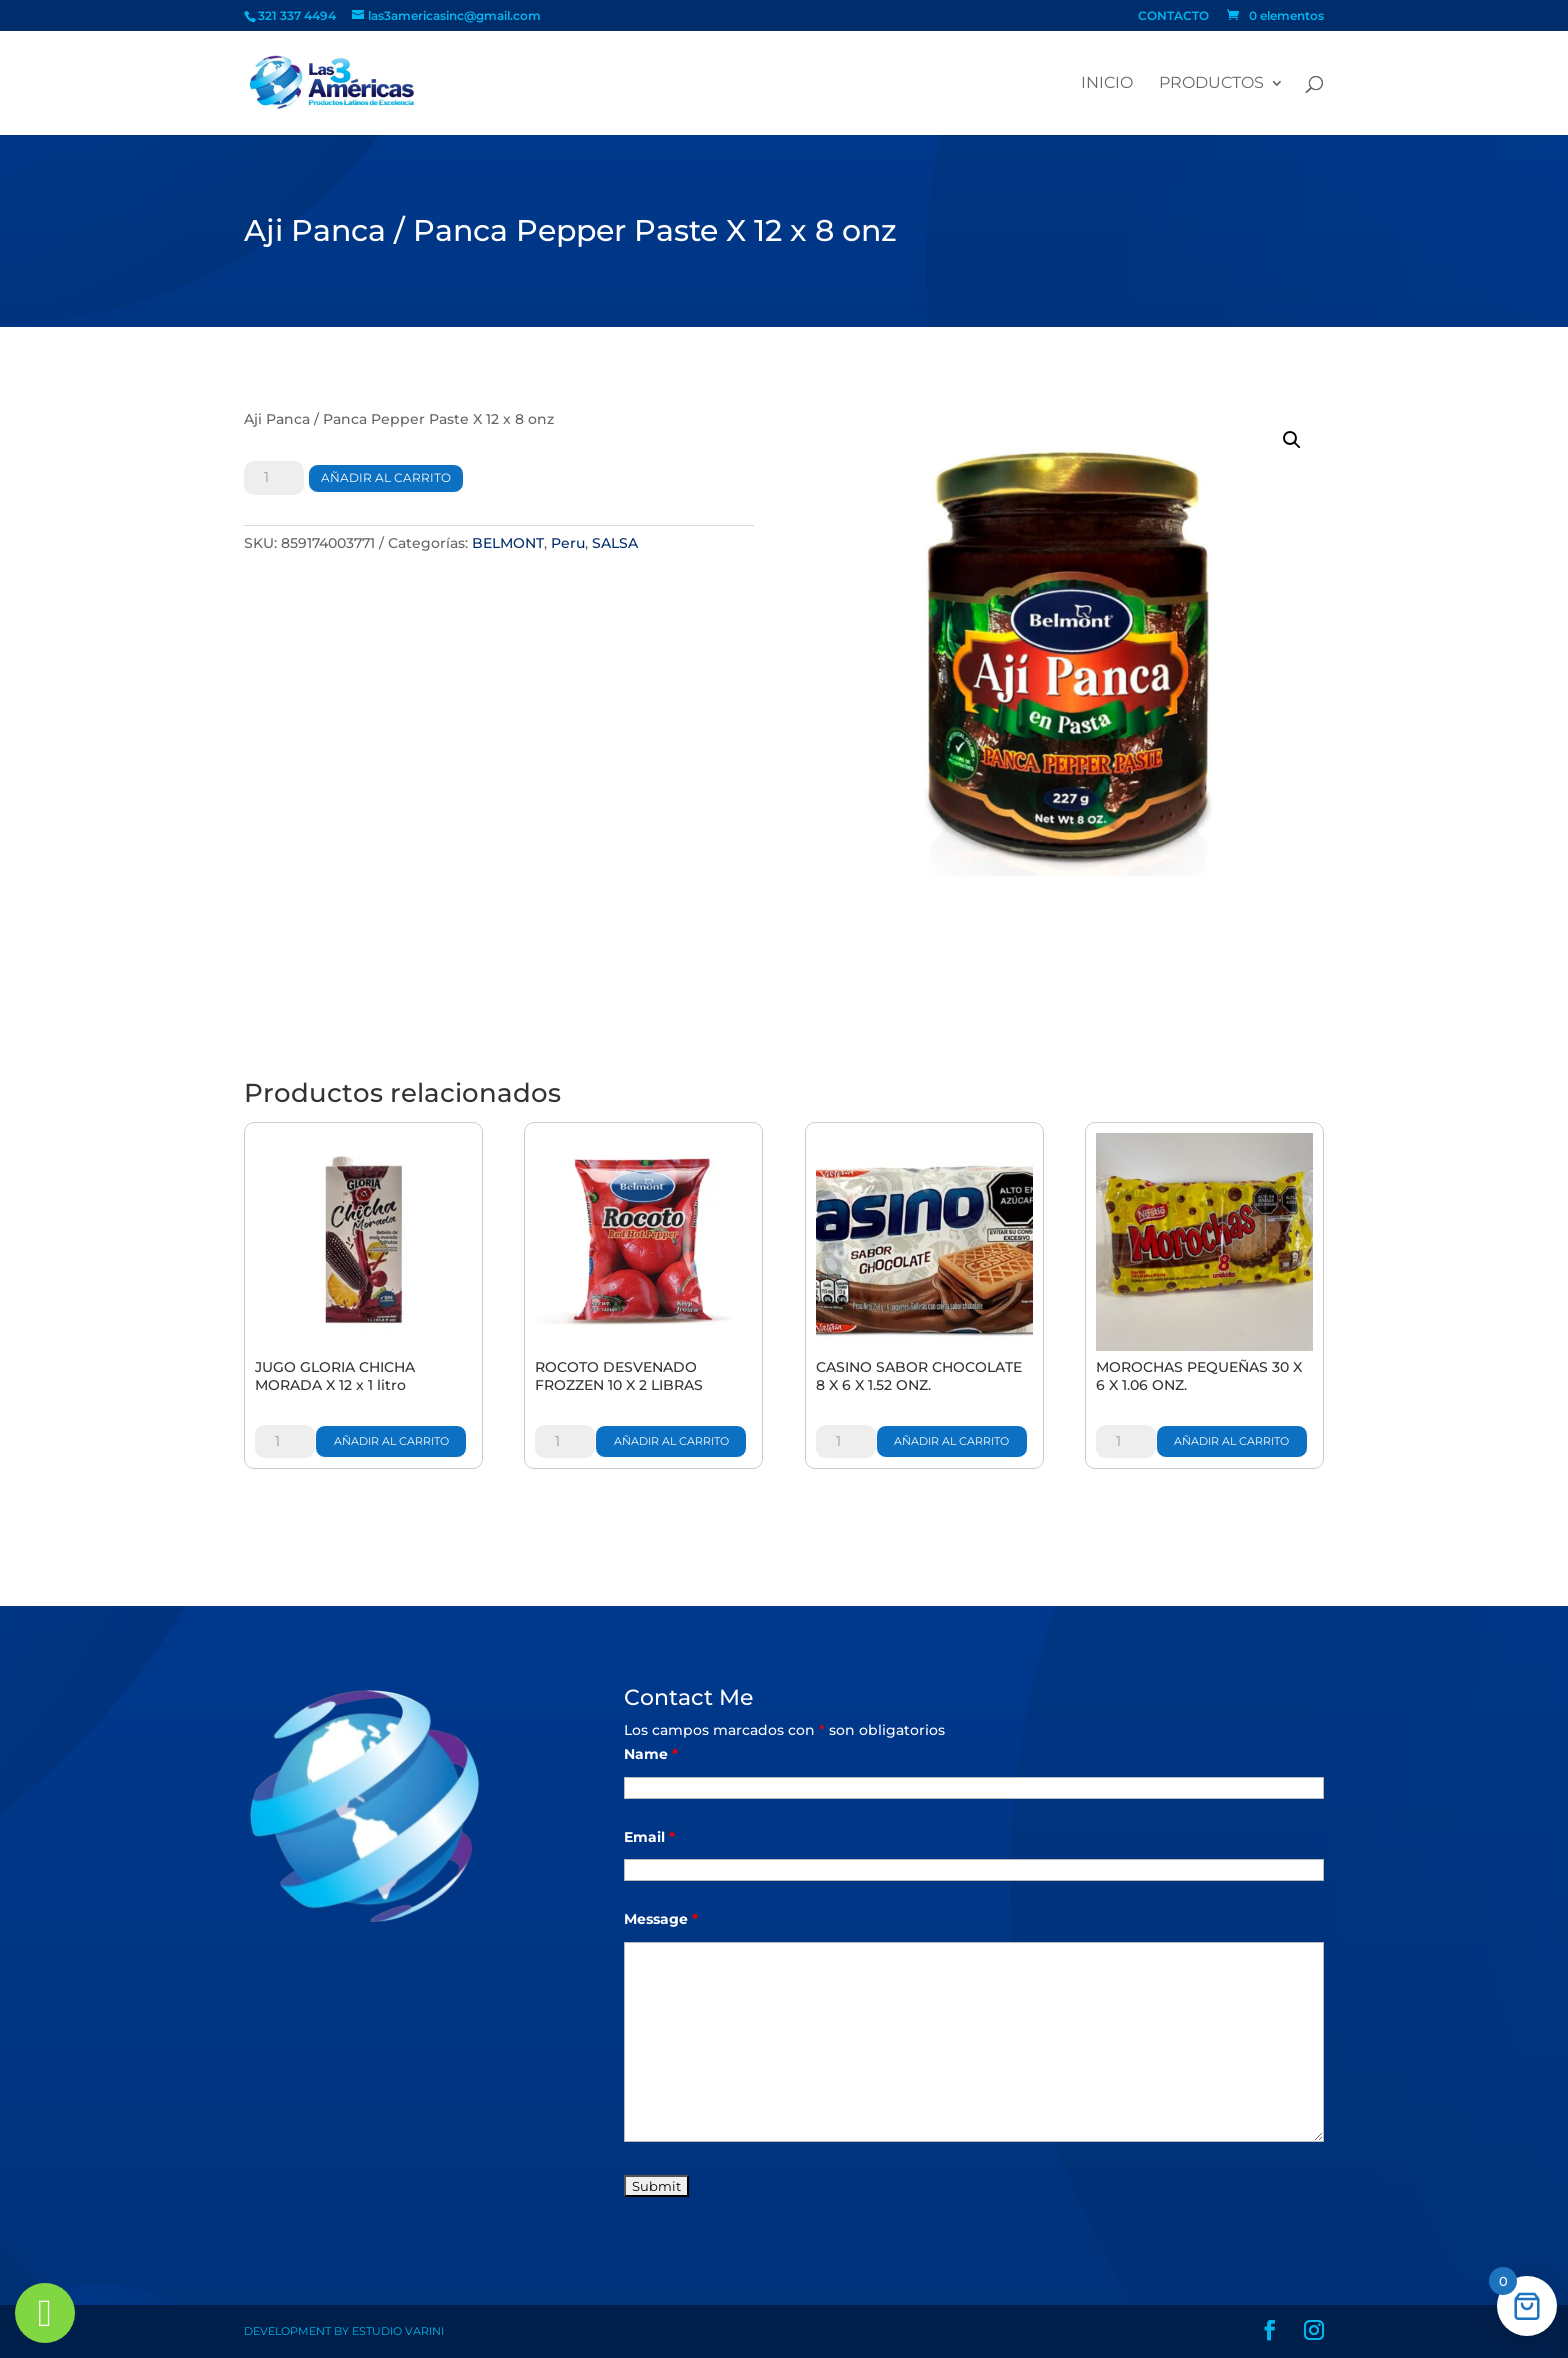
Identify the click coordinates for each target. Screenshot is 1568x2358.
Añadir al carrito (386, 477)
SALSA (615, 543)
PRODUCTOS (1211, 84)
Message (661, 1919)
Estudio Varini (398, 2331)
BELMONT (508, 543)
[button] (1292, 440)
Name (651, 1754)
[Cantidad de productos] (274, 478)
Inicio (1107, 84)
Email (649, 1837)
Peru (568, 543)
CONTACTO (1173, 16)
